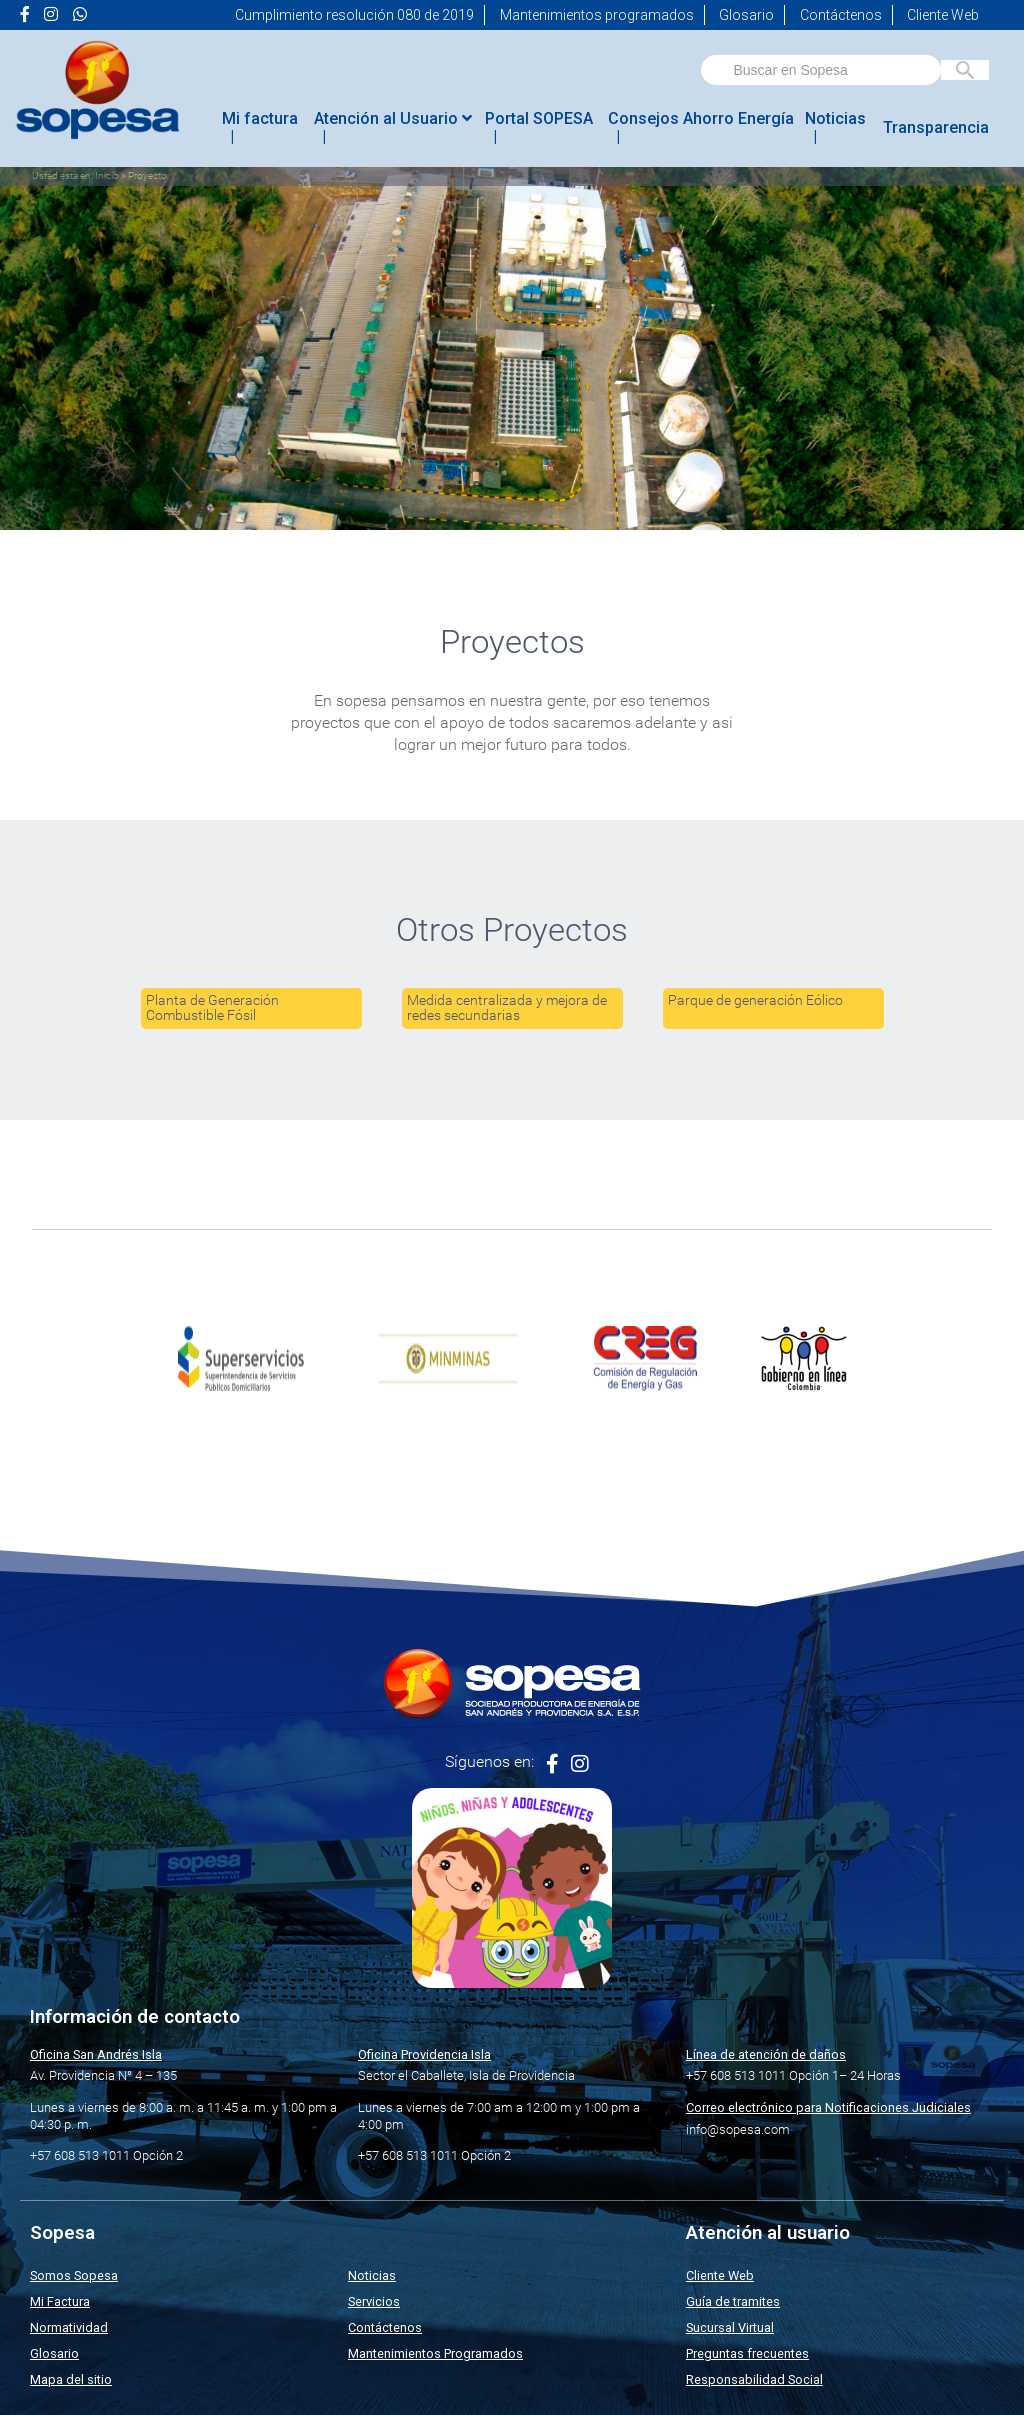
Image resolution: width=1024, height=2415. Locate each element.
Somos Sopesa (74, 2275)
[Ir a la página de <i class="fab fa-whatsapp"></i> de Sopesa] (80, 15)
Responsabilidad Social (754, 2379)
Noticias (835, 118)
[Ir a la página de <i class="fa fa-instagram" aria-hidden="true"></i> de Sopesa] (51, 15)
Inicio (107, 175)
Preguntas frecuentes (747, 2353)
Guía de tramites (733, 2301)
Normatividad (69, 2327)
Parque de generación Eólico (755, 1000)
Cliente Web (943, 15)
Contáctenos (841, 15)
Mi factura (260, 118)
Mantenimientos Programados (435, 2353)
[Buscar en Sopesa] (965, 70)
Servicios (374, 2301)
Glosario (746, 15)
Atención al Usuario (393, 118)
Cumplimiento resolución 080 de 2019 (354, 15)
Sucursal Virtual (730, 2327)
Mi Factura (60, 2301)
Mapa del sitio (71, 2379)
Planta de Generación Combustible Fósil (212, 1008)
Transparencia (936, 127)
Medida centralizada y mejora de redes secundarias (507, 1008)
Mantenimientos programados (597, 15)
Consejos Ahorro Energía (701, 118)
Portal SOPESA (539, 118)
